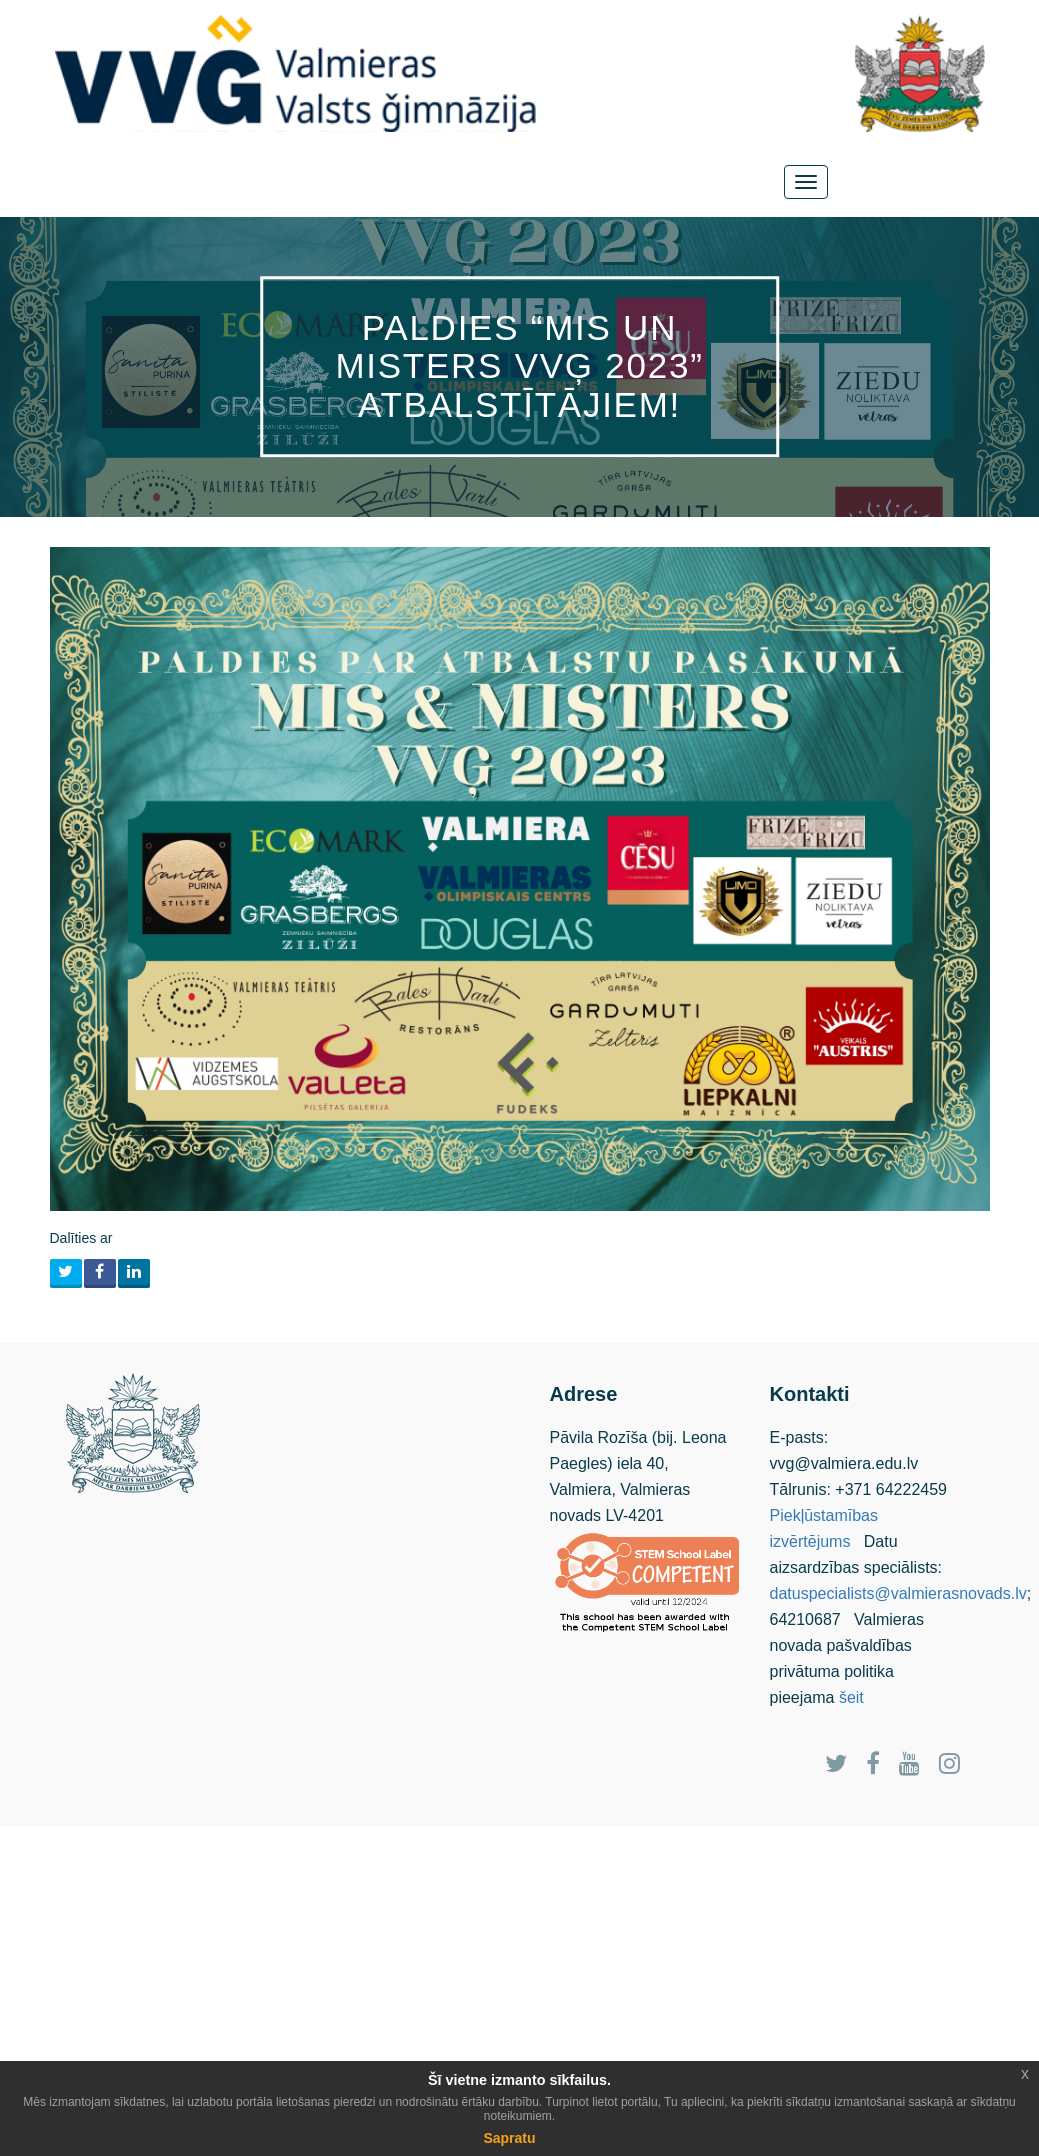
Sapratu (509, 2138)
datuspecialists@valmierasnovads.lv (898, 1593)
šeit (851, 1697)
